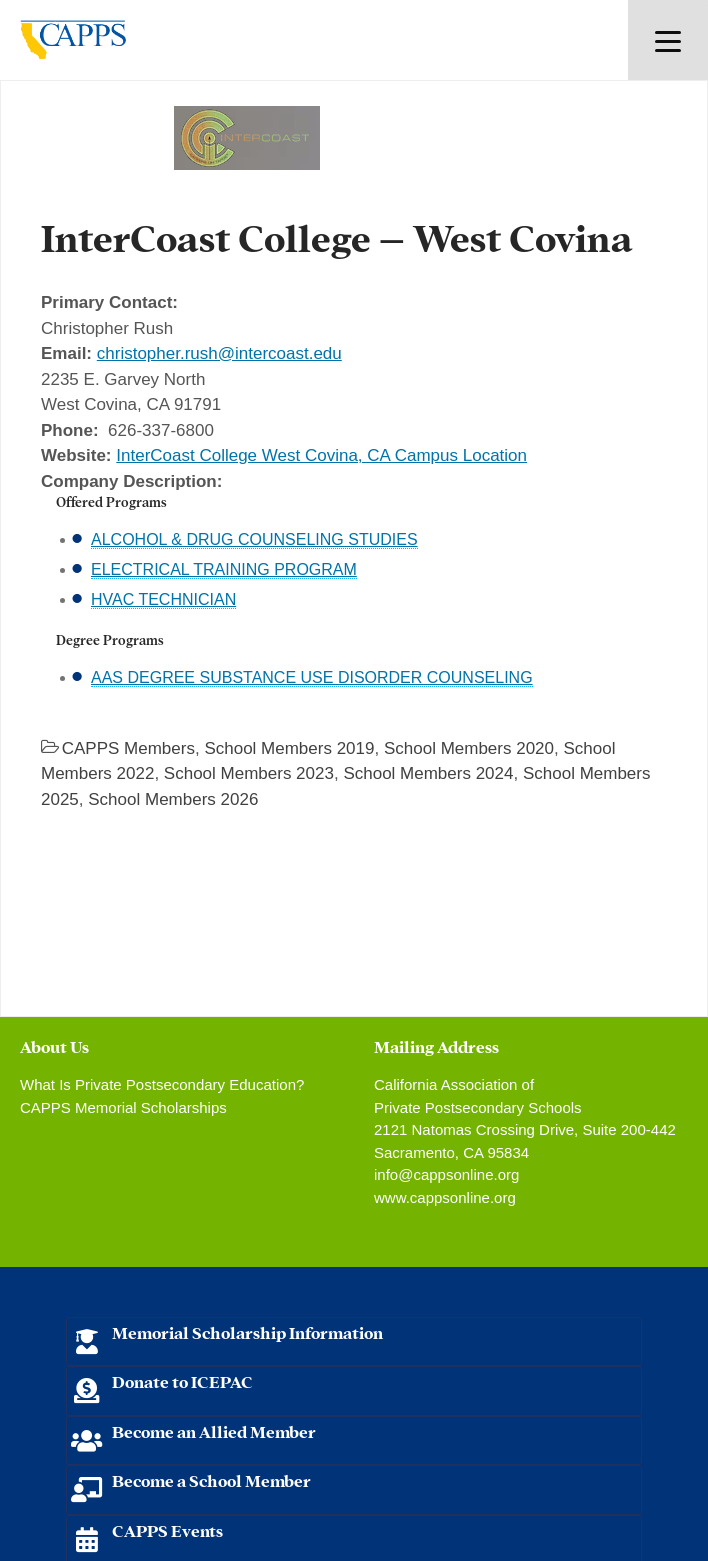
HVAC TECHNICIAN (163, 599)
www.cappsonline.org (445, 1197)
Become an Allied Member (214, 1430)
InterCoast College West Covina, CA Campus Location (321, 455)
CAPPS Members (128, 748)
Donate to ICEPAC (182, 1380)
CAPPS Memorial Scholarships (123, 1107)
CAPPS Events (167, 1529)
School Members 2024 (428, 773)
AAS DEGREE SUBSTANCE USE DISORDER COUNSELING (312, 677)
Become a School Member (211, 1479)
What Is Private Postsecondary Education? (162, 1084)
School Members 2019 (289, 748)
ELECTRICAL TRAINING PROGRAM (224, 569)
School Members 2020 (469, 748)
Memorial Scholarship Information (247, 1331)
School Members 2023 (249, 773)
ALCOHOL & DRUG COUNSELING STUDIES (254, 539)
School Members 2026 (173, 799)
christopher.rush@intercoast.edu (219, 353)
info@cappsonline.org (446, 1174)
